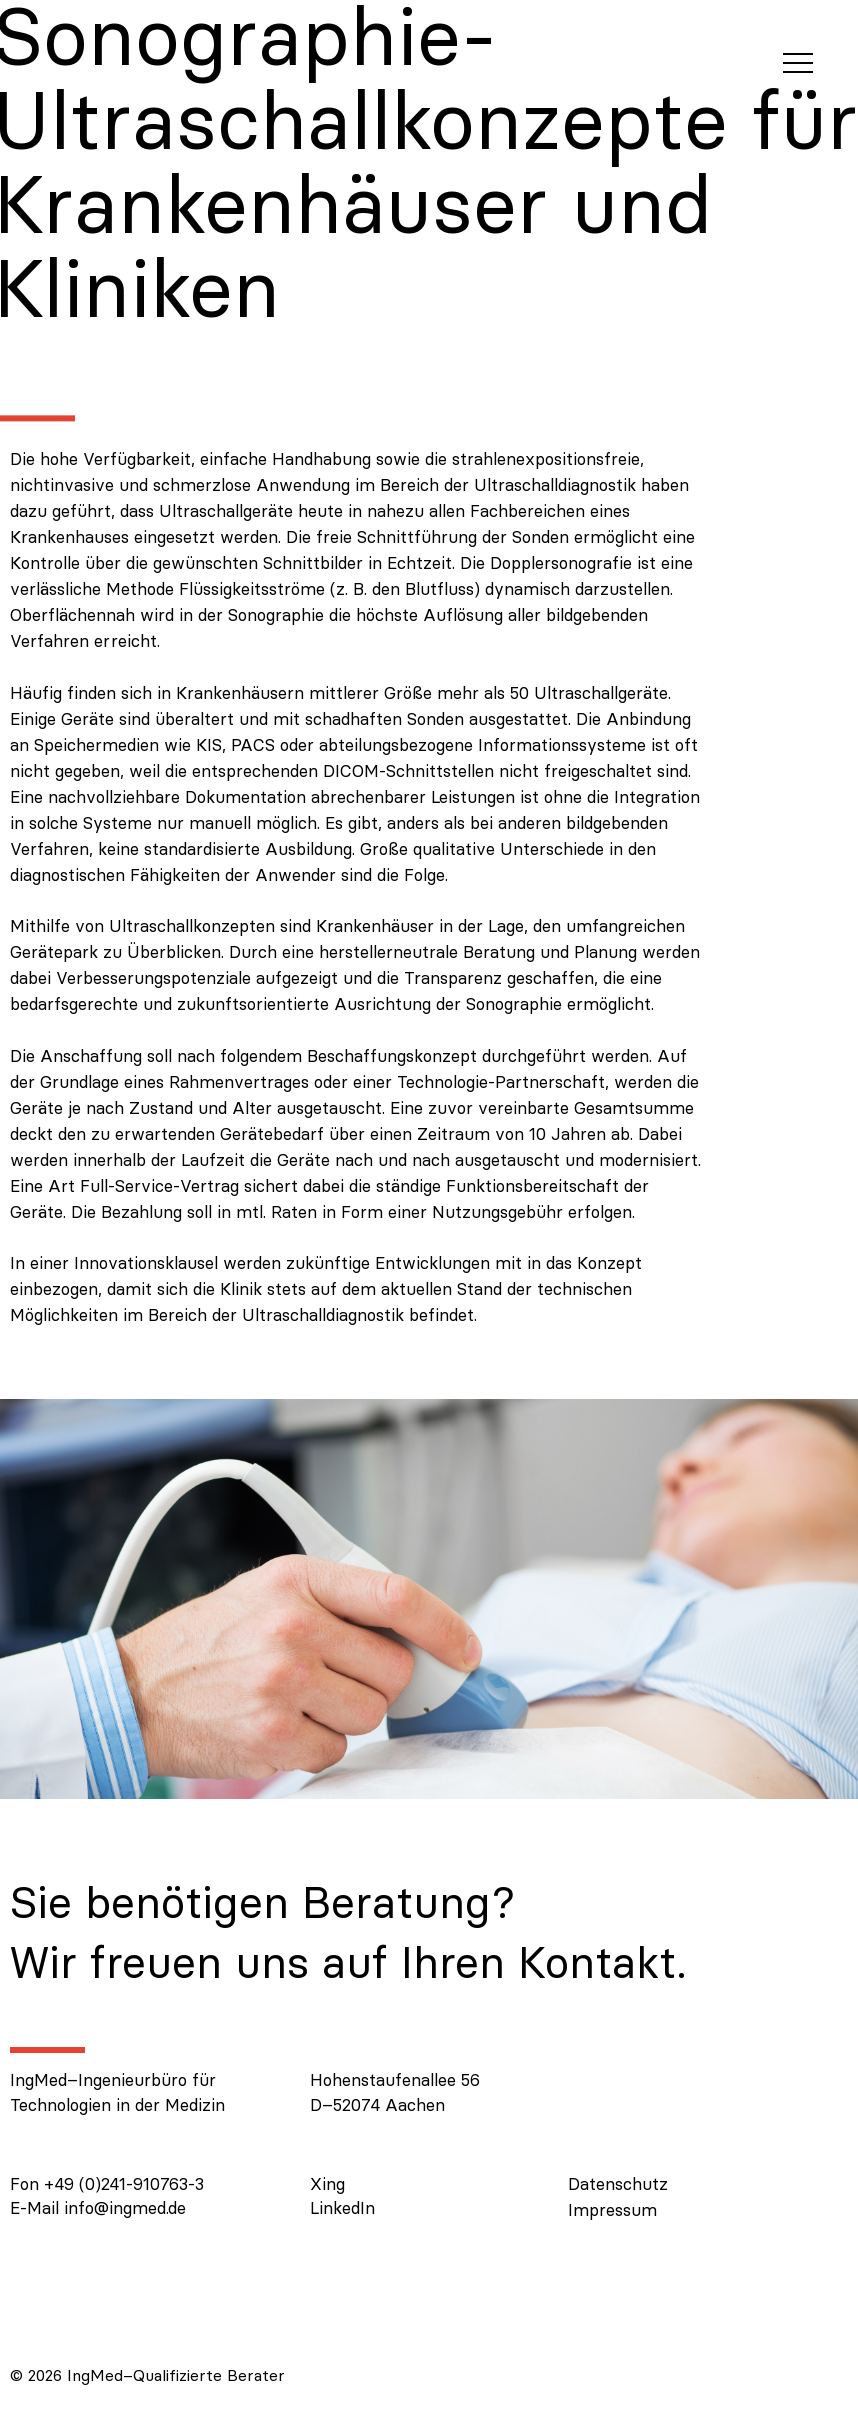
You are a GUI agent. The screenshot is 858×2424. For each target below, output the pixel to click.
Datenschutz (618, 2184)
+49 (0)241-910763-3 (124, 2184)
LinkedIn (342, 2208)
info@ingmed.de (125, 2208)
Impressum (612, 2210)
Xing (327, 2184)
